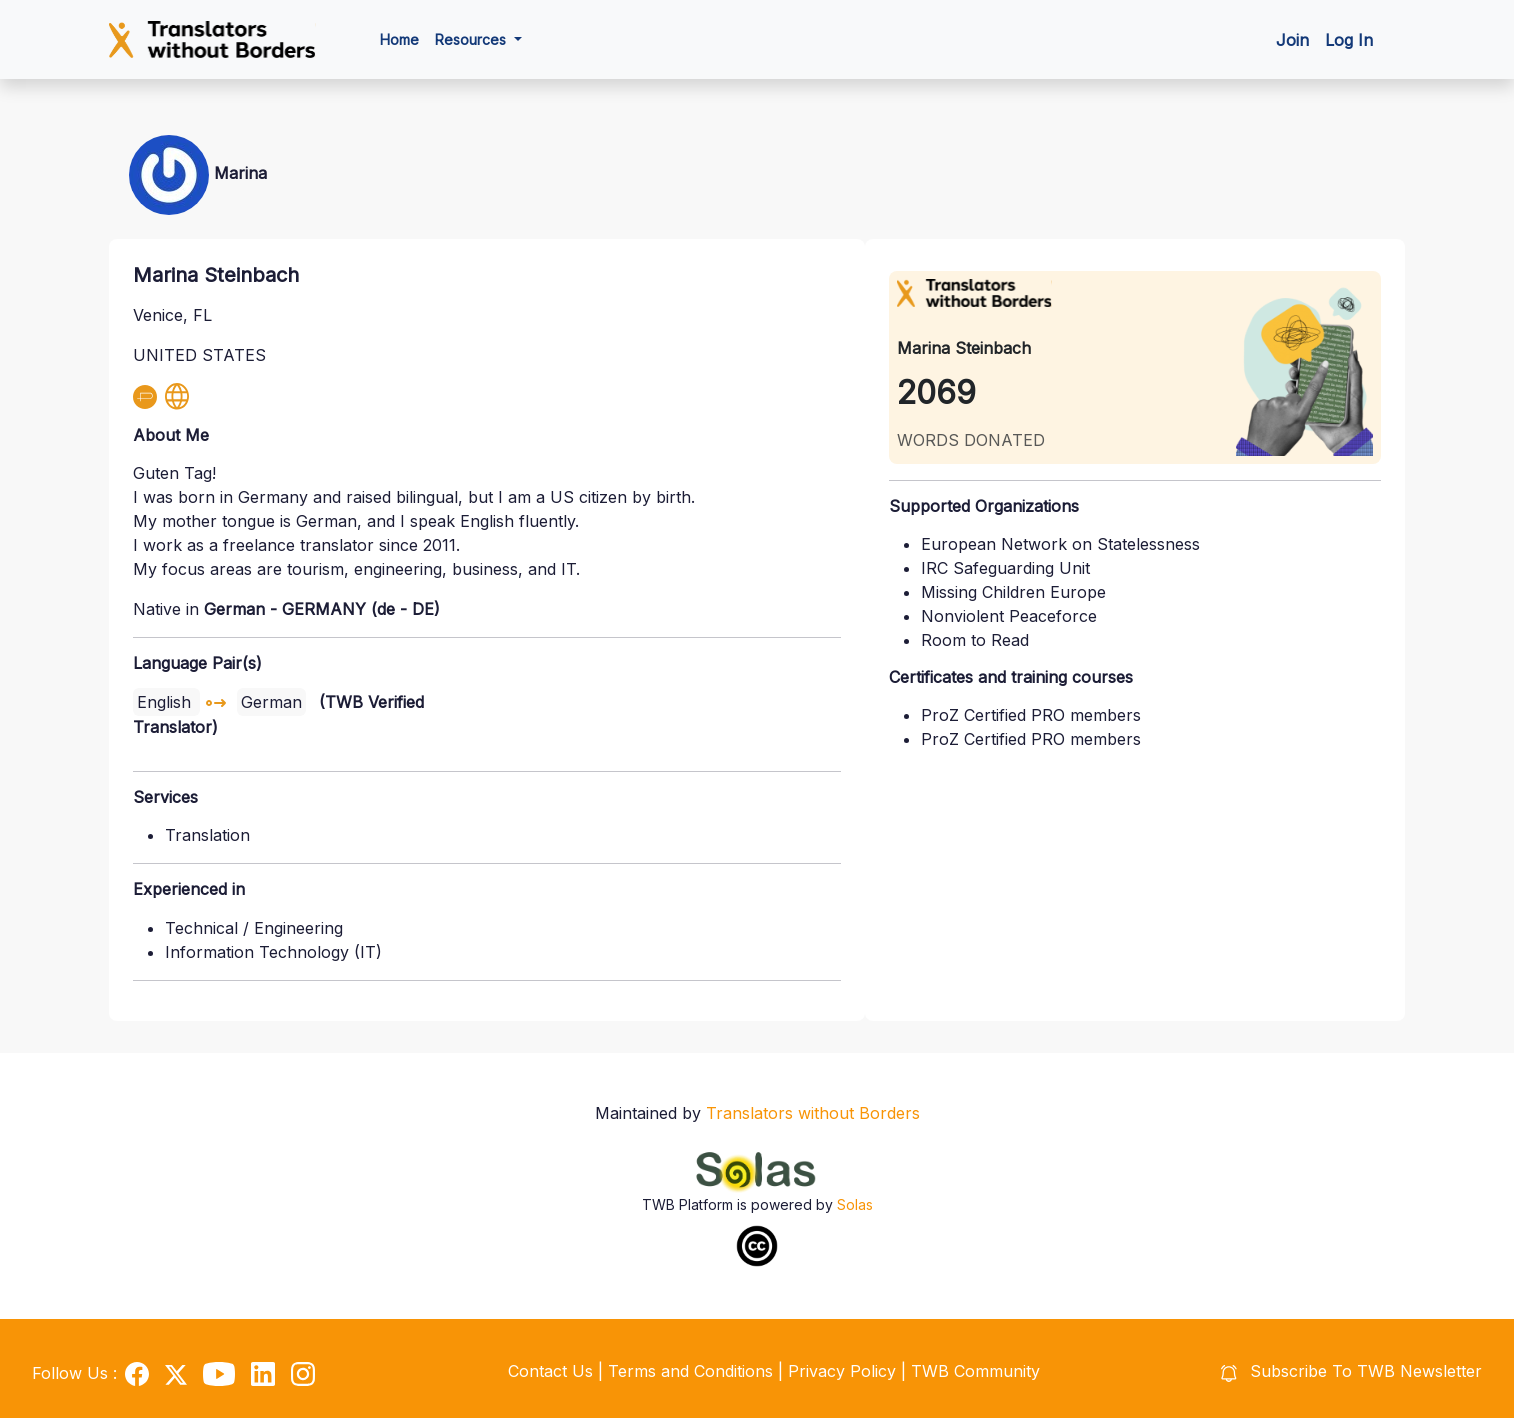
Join (1292, 40)
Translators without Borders (813, 1113)
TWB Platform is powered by (739, 1204)
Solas (855, 1204)
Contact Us (550, 1371)
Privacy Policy (844, 1371)
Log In (1349, 40)
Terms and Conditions (693, 1371)
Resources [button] (472, 39)
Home (399, 39)
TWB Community (975, 1371)
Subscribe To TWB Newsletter (1351, 1371)
